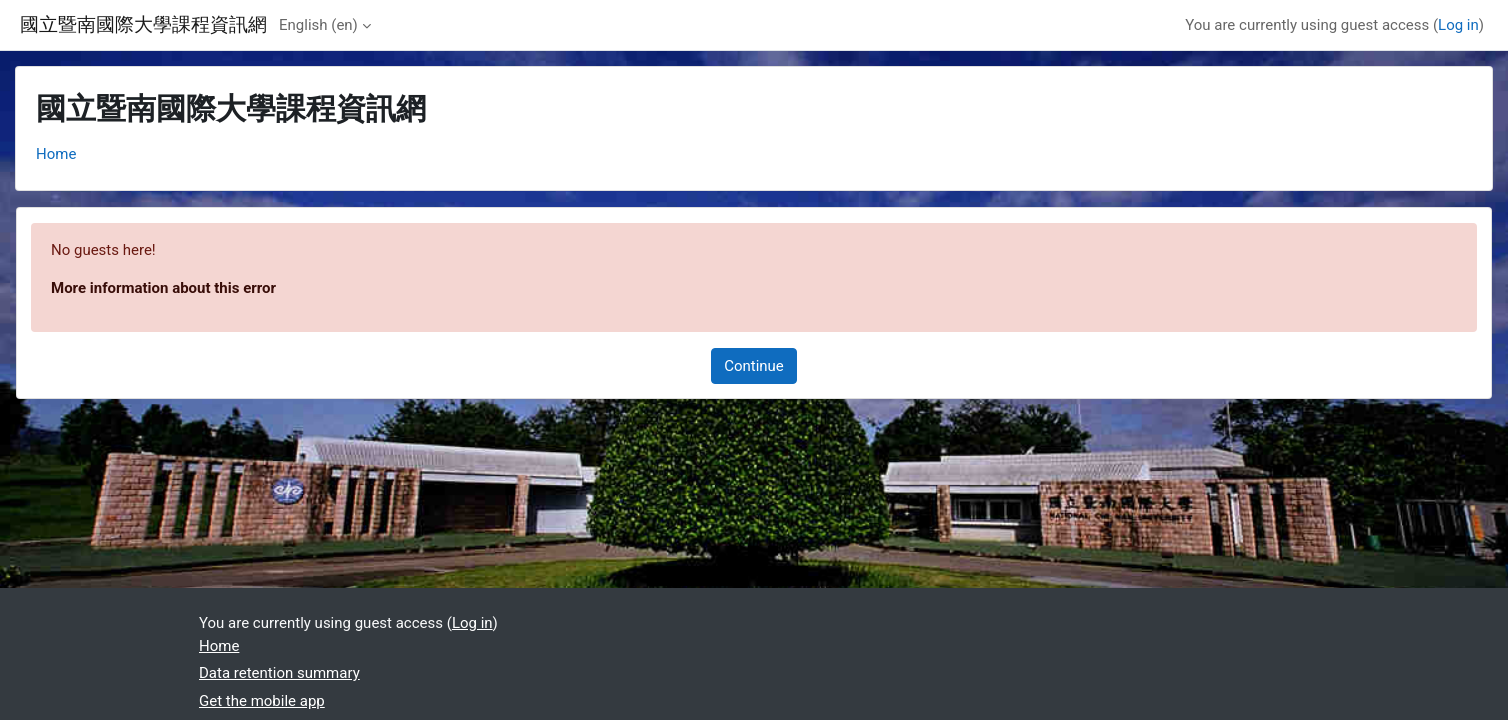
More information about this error (163, 288)
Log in (1458, 25)
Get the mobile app (262, 701)
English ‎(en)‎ (318, 25)
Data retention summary (279, 673)
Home (56, 154)
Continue (754, 366)
